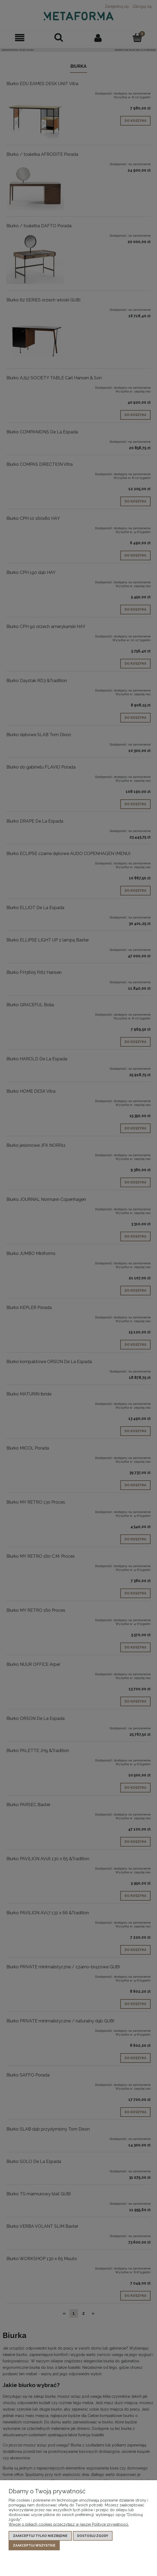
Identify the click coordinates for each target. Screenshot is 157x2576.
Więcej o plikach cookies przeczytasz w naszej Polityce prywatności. (69, 2524)
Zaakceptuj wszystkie (34, 2545)
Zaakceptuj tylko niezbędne (40, 2536)
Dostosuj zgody (92, 2536)
